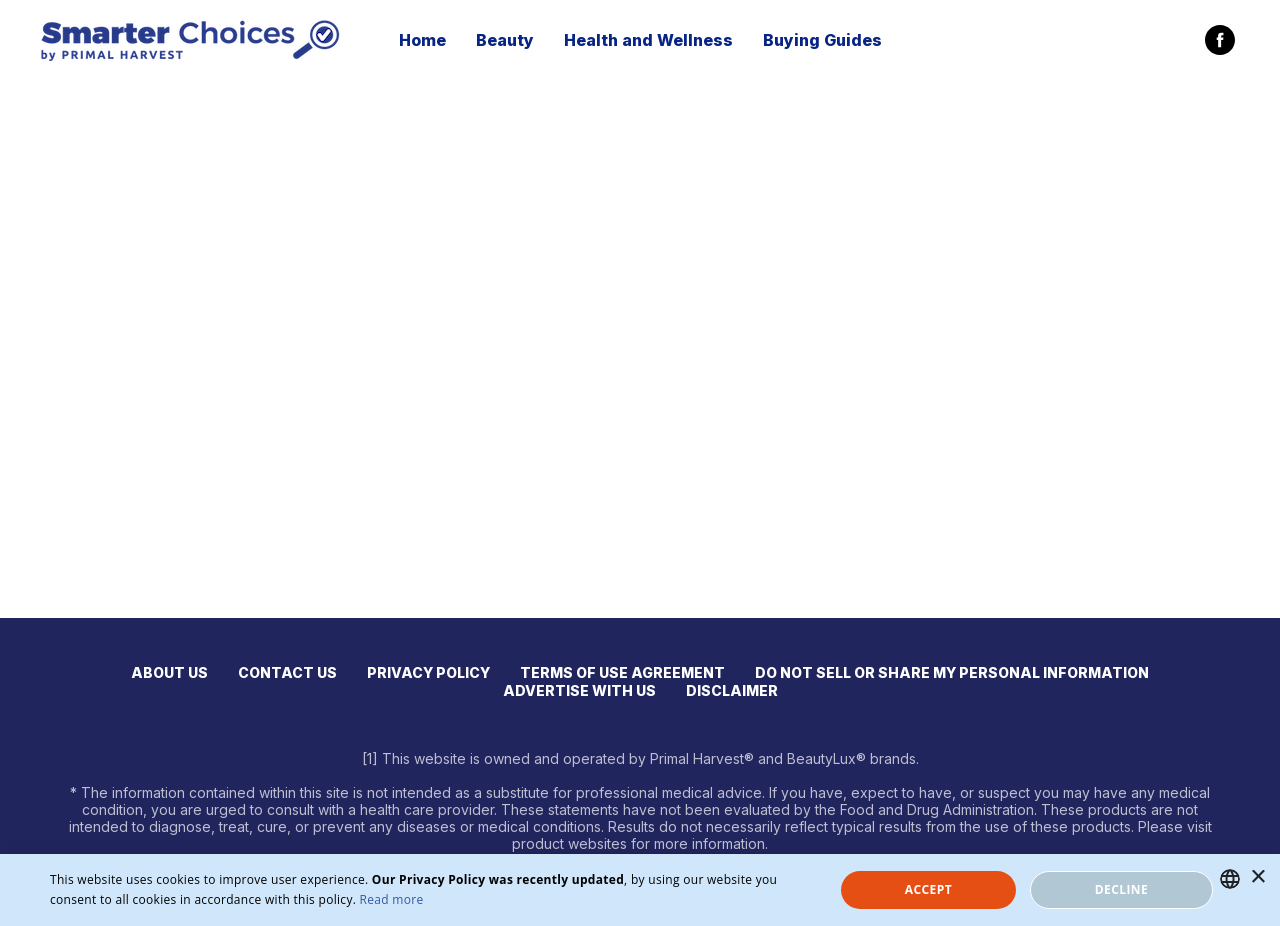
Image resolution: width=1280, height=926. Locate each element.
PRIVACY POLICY (428, 672)
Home (422, 40)
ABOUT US (169, 672)
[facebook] (1220, 40)
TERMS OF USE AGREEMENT (622, 672)
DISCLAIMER (732, 690)
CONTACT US (287, 672)
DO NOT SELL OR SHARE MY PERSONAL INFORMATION (952, 672)
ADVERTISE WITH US (579, 690)
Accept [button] (928, 889)
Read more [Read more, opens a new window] (392, 899)
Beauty (505, 40)
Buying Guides (822, 40)
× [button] (1257, 877)
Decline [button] (1121, 889)
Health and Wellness (648, 40)
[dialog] (640, 890)
